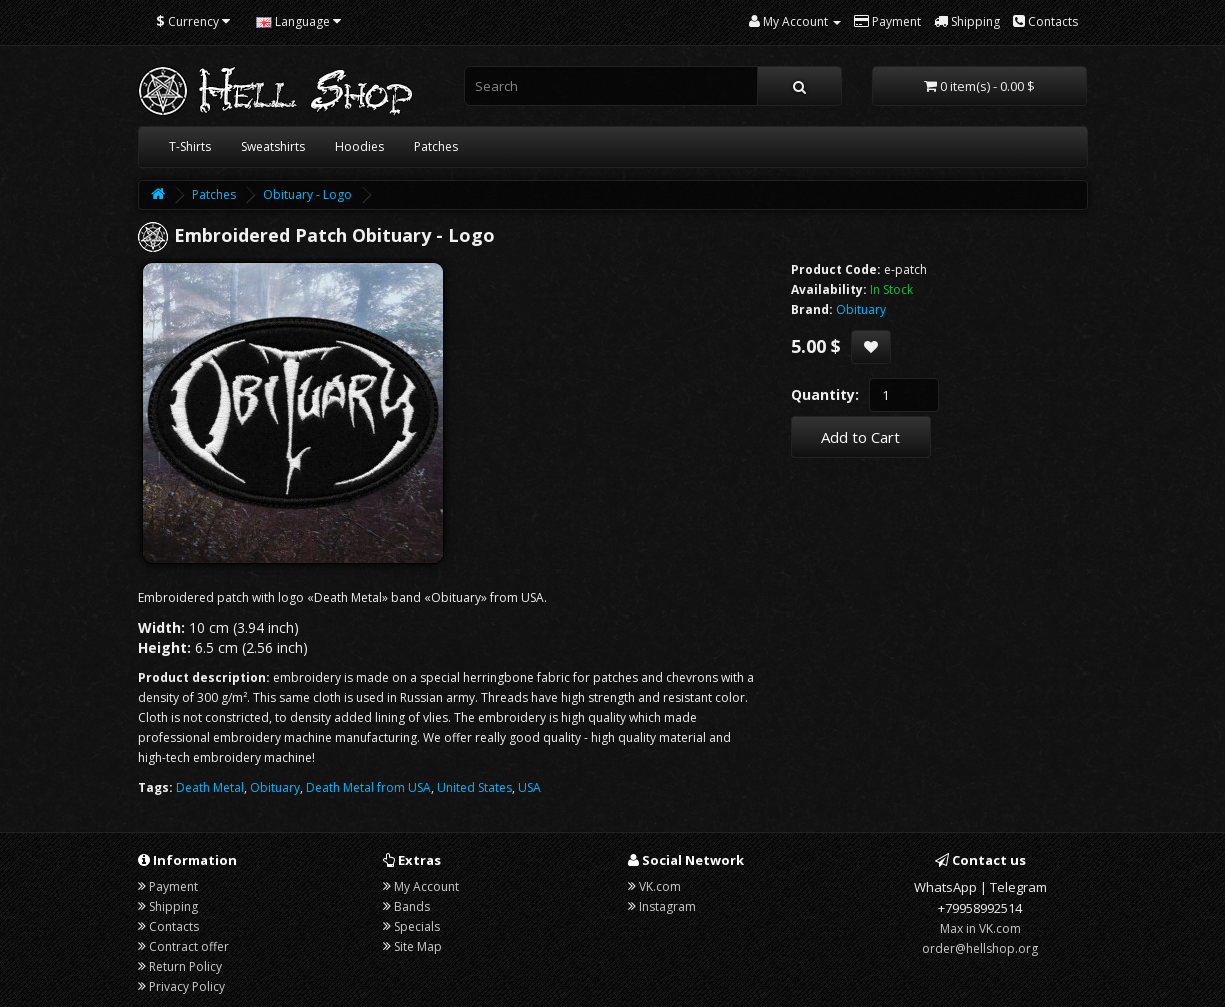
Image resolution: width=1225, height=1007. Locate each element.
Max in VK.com (980, 928)
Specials (417, 926)
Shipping (173, 906)
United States (474, 787)
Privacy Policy (187, 986)
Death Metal (210, 787)
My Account (426, 886)
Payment (173, 886)
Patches (436, 146)
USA (529, 787)
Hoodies (359, 146)
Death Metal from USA (368, 787)
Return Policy (185, 966)
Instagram (667, 906)
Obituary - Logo (307, 194)
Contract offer (189, 946)
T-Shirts (190, 146)
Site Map (418, 946)
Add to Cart (860, 437)
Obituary (275, 787)
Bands (412, 906)
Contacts (174, 926)
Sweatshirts (273, 146)
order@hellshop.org (980, 948)
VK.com (660, 886)
